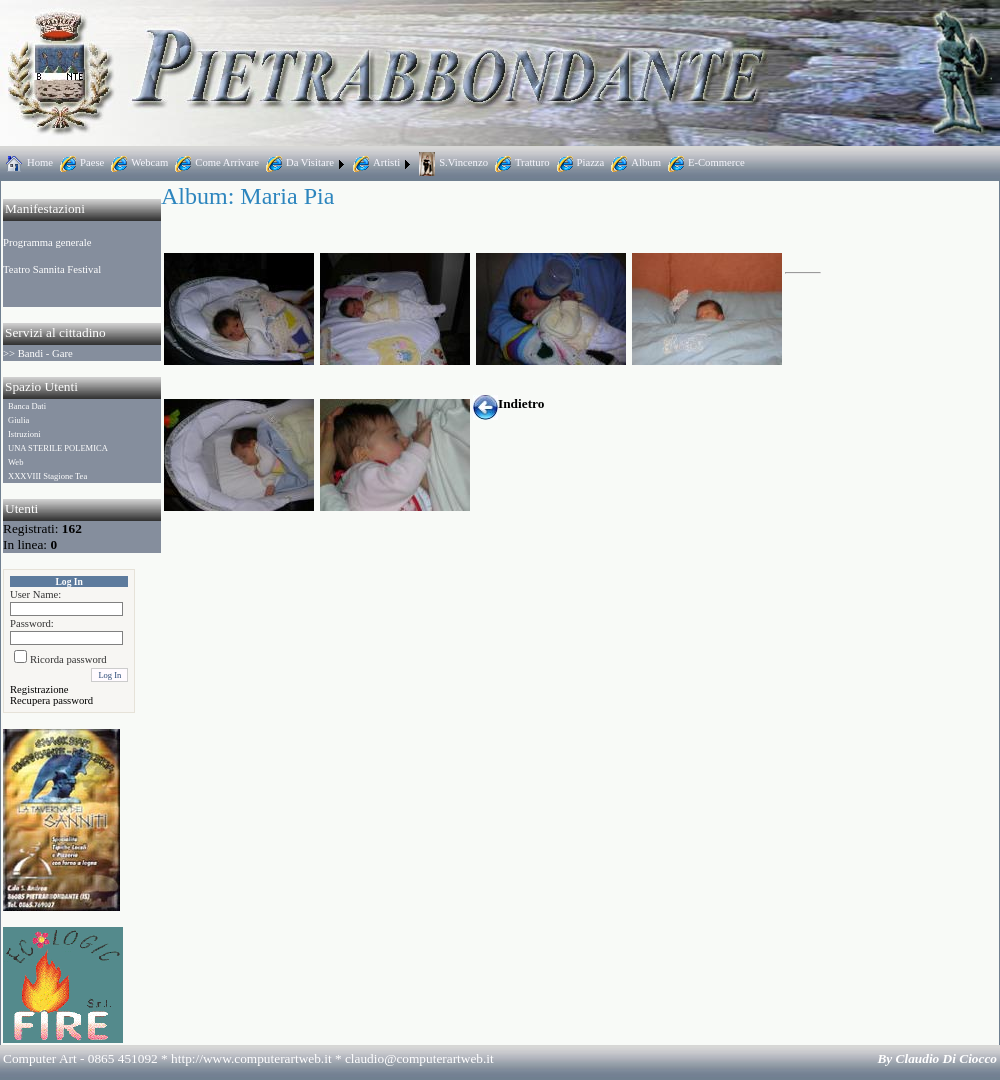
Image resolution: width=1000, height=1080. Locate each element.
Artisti (374, 162)
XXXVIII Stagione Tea (47, 476)
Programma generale (47, 242)
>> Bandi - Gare (38, 353)
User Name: (35, 594)
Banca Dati (27, 406)
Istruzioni (24, 434)
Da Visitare (298, 162)
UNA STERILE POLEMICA (58, 448)
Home (28, 162)
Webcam (137, 162)
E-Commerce (704, 162)
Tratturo (520, 162)
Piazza (579, 162)
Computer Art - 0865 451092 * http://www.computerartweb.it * (248, 1058)
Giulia (18, 420)
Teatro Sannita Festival (52, 269)
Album (634, 162)
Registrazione (39, 689)
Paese (80, 162)
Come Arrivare (215, 162)
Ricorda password (68, 659)
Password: (32, 623)
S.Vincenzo (451, 162)
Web (15, 462)
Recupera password (51, 700)
